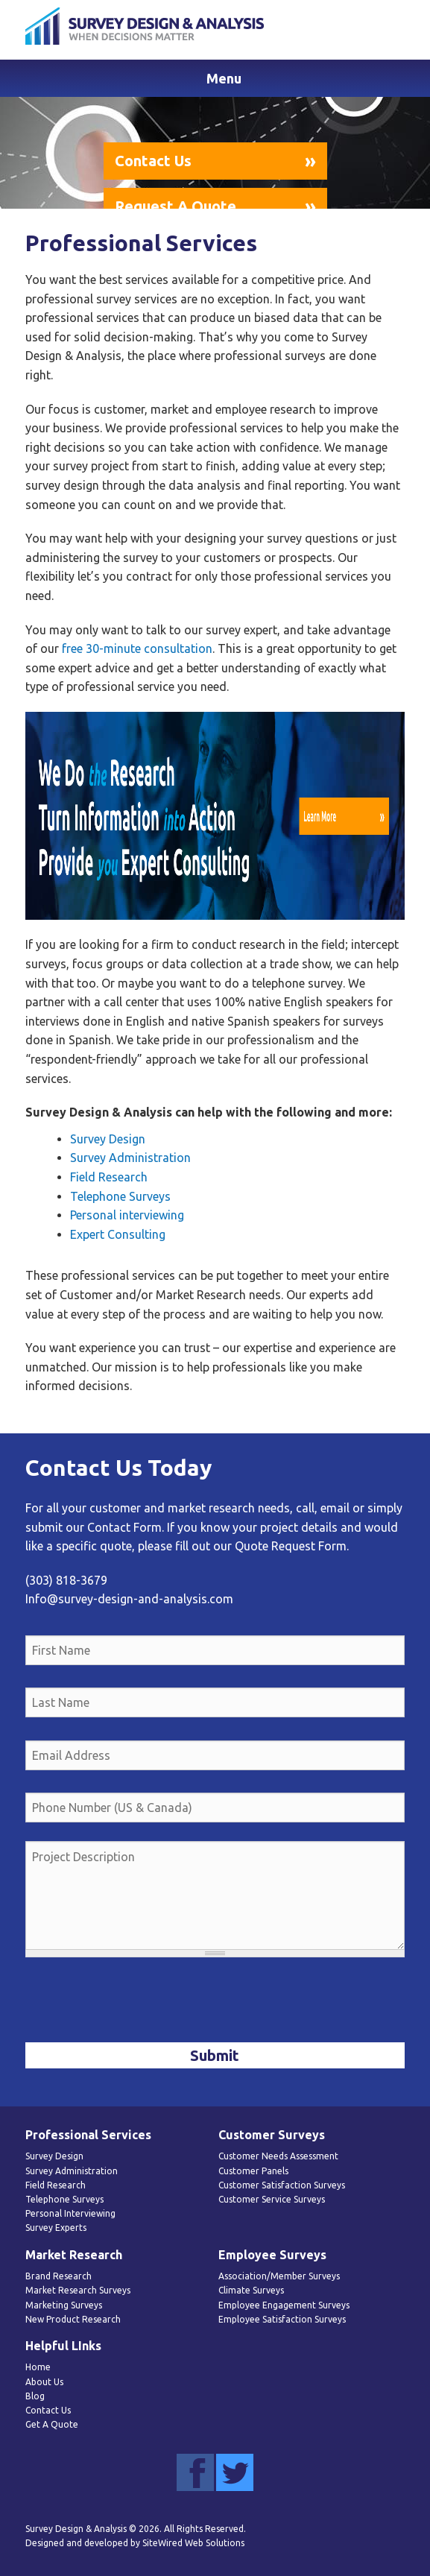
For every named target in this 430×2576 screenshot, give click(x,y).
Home (38, 2367)
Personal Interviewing (70, 2213)
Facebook (195, 2472)
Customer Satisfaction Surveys (281, 2185)
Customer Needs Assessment (278, 2156)
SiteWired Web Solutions (193, 2543)
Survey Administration (130, 1157)
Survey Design (107, 1139)
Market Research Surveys (77, 2290)
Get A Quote (51, 2424)
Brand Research (58, 2276)
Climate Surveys (251, 2290)
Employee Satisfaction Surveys (282, 2319)
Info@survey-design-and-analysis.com (129, 1599)
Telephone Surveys (120, 1196)
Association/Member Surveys (279, 2276)
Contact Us (153, 160)
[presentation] (138, 2001)
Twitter (234, 2472)
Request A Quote (175, 206)
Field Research (109, 1177)
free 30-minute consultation (137, 648)
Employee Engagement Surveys (284, 2305)
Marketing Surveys (63, 2305)
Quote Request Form (291, 1546)
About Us (44, 2382)
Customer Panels (253, 2171)
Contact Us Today (118, 1467)
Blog (35, 2396)
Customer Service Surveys (271, 2199)
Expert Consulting (117, 1234)
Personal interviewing (127, 1215)
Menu (223, 78)
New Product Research (73, 2319)
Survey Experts (55, 2227)
